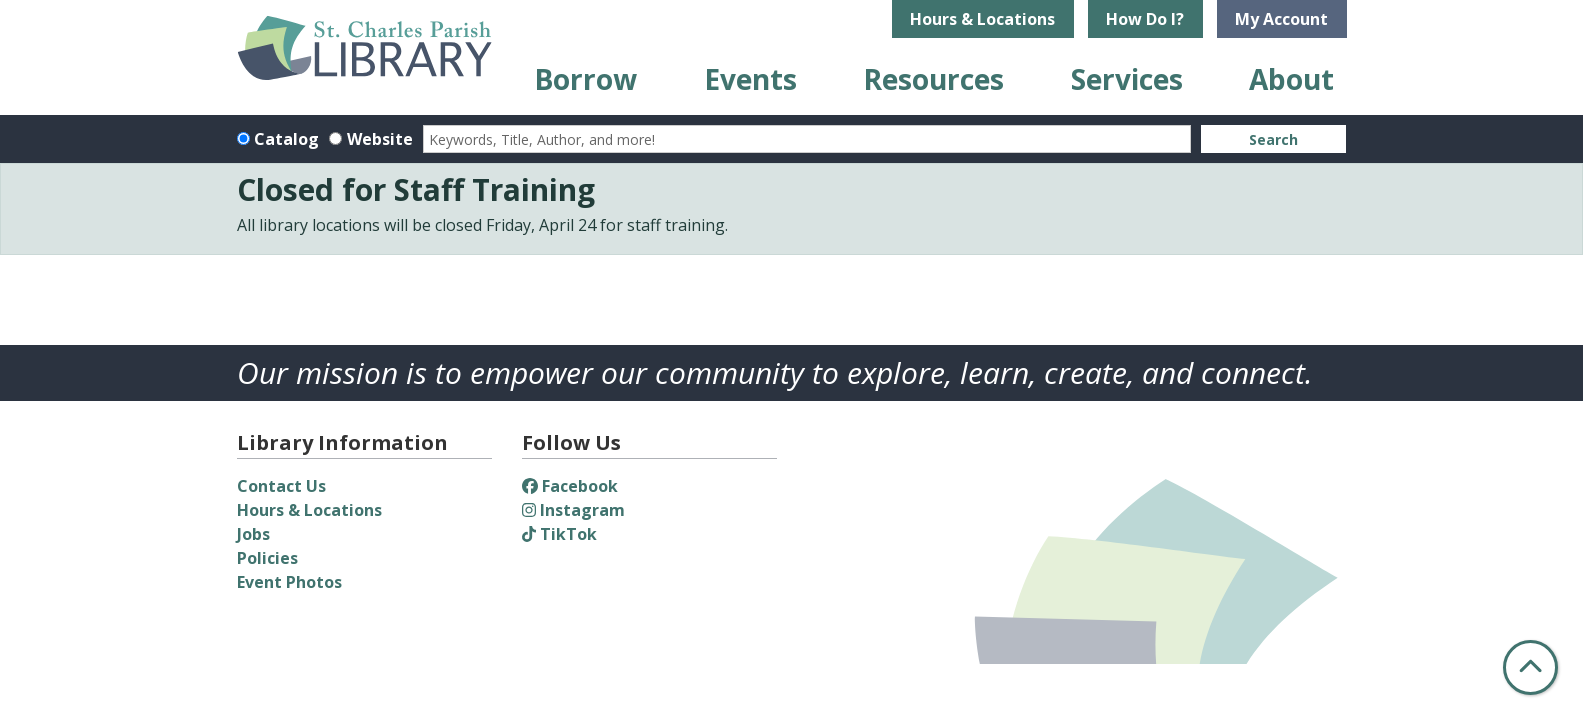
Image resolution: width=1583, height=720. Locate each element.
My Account (1281, 19)
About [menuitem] (1291, 79)
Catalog (286, 139)
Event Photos (289, 582)
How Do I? (1145, 19)
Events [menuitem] (750, 79)
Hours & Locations (982, 19)
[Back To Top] (1530, 667)
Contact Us (281, 486)
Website (380, 139)
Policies (267, 558)
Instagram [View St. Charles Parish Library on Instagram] (573, 510)
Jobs (253, 534)
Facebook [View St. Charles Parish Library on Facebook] (570, 486)
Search (1273, 139)
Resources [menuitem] (933, 79)
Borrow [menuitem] (585, 79)
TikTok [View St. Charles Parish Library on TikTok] (559, 534)
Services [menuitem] (1127, 79)
